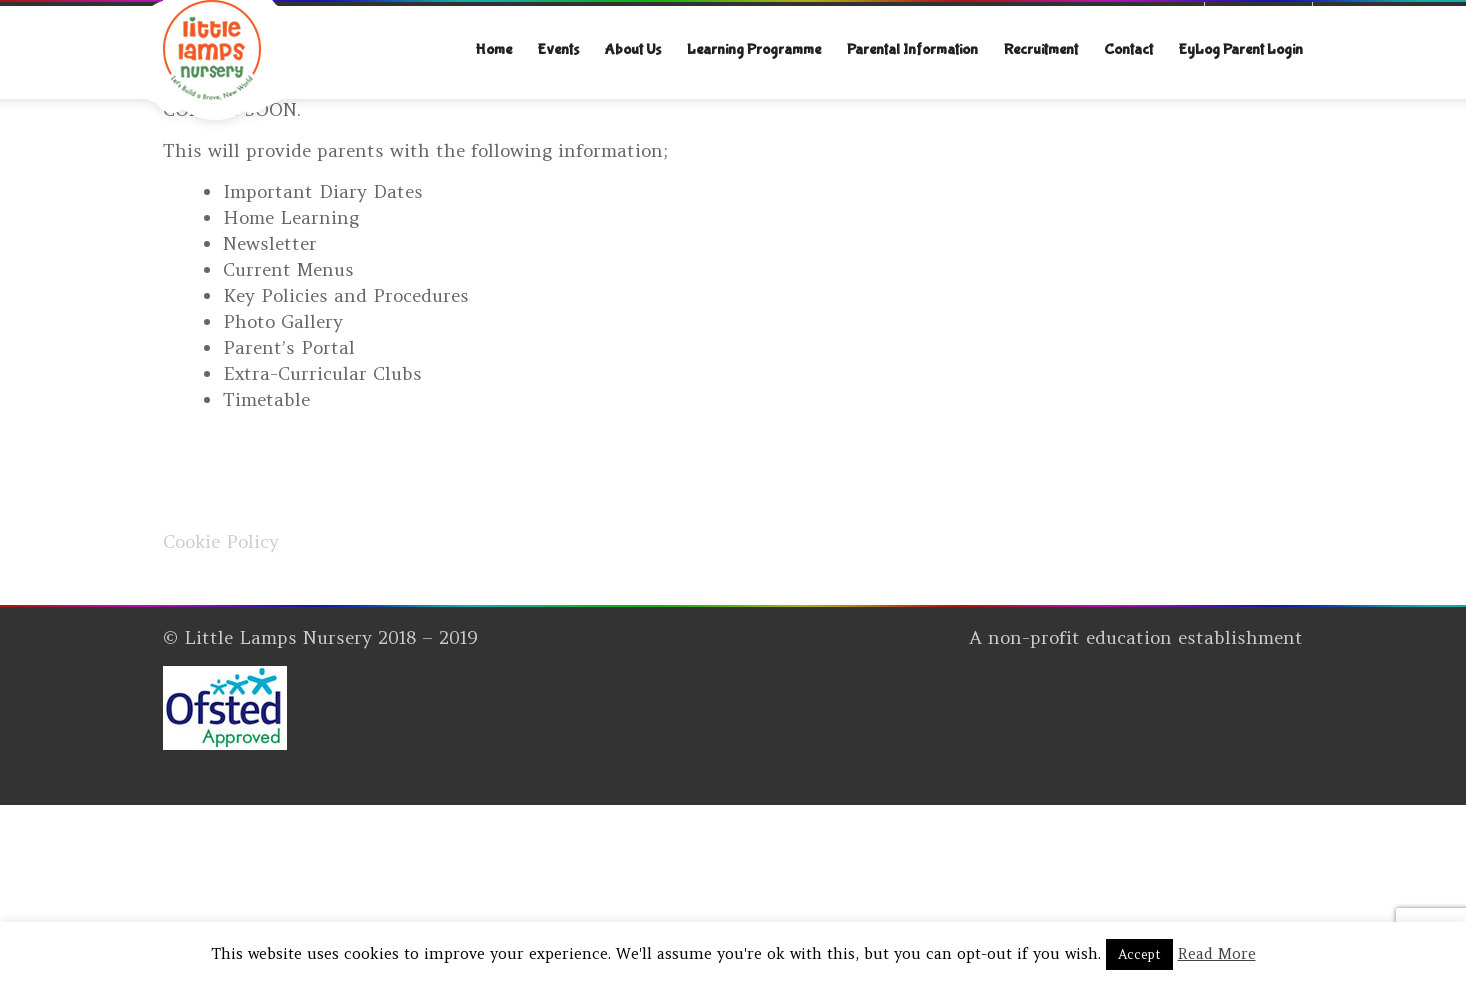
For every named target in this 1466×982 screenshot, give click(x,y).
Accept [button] (1139, 954)
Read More (1217, 953)
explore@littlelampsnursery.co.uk (548, 21)
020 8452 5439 (342, 21)
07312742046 (223, 21)
